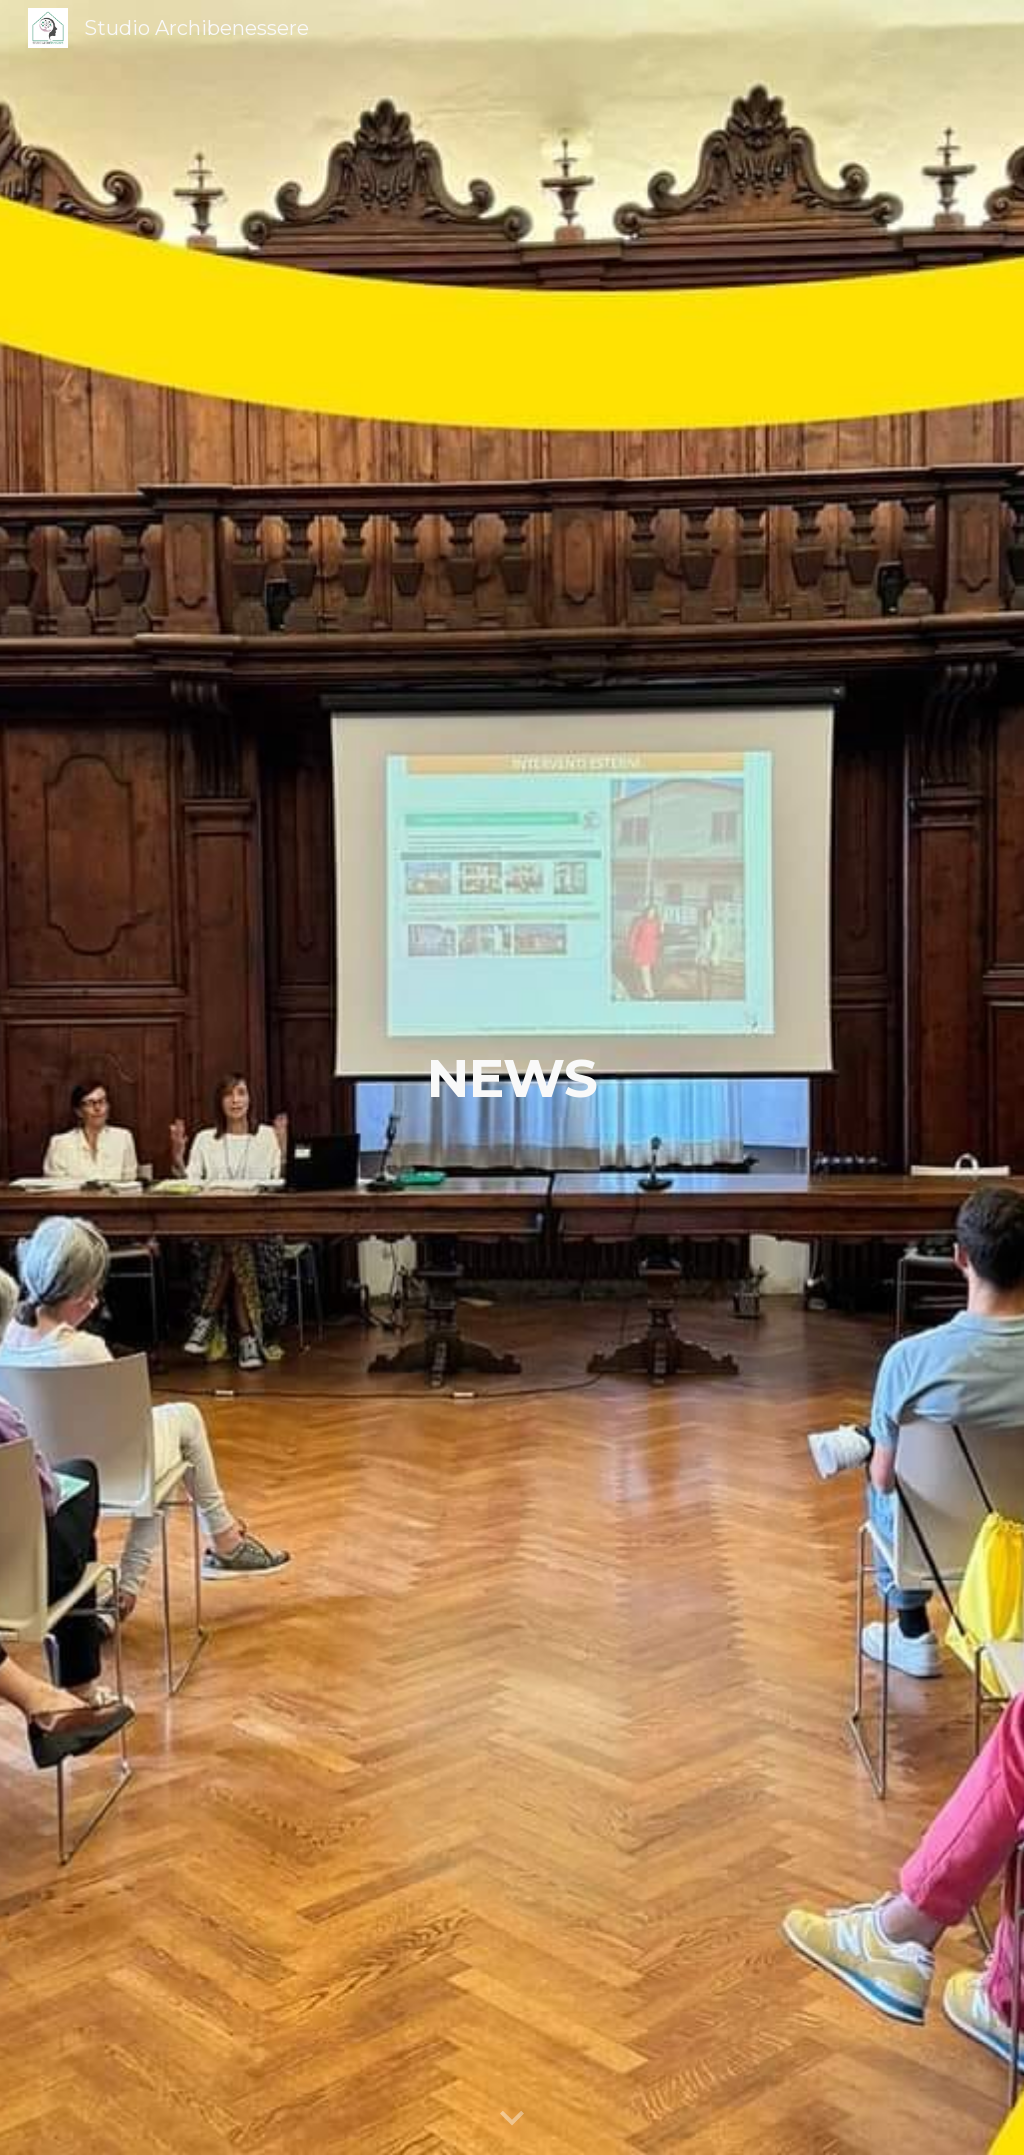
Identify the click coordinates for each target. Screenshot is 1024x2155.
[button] (512, 2119)
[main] (512, 1078)
